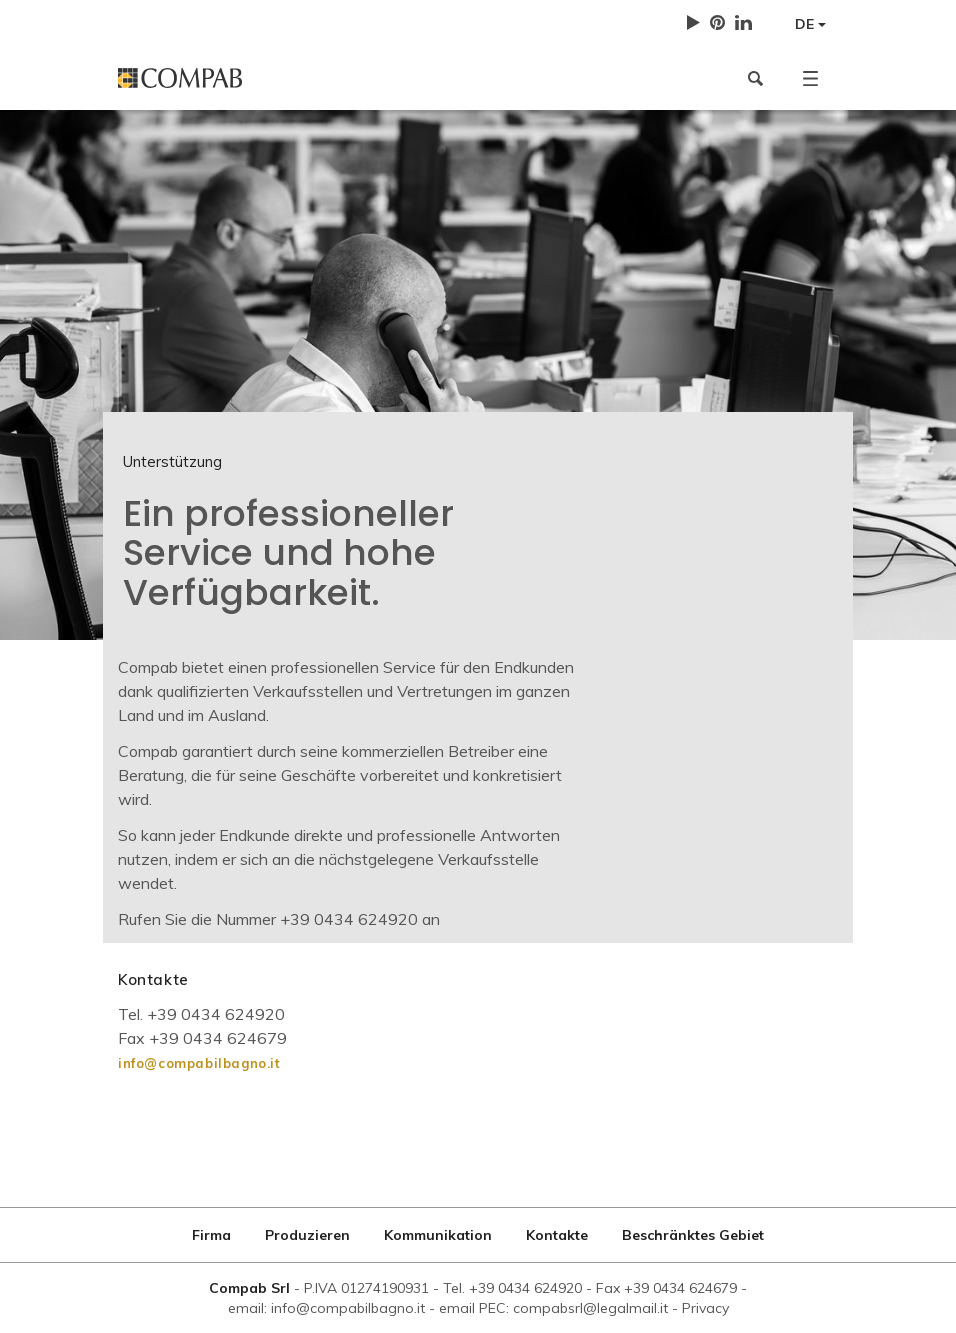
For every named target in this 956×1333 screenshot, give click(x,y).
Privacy (705, 1308)
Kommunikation (438, 1235)
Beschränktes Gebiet (693, 1235)
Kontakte (557, 1235)
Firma (211, 1235)
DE (810, 24)
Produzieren (307, 1235)
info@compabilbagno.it (199, 1063)
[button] (810, 78)
